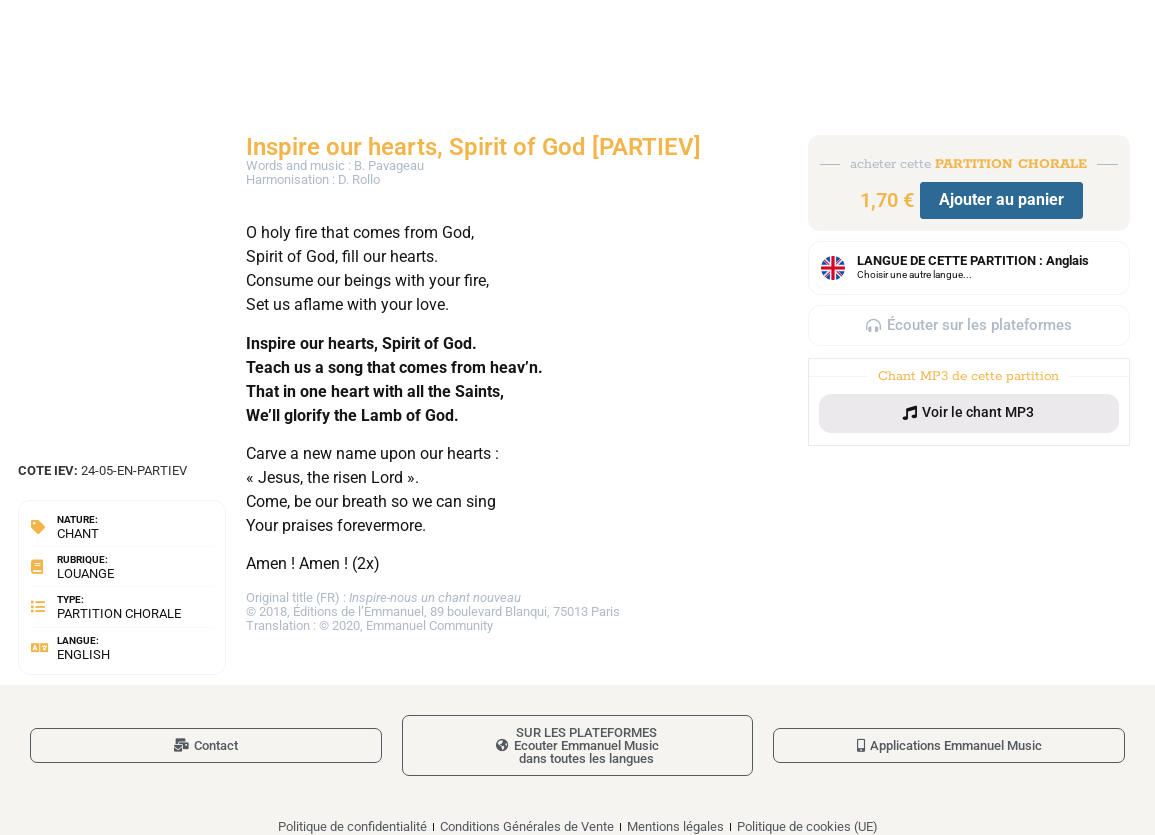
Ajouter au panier (1001, 199)
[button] (969, 413)
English (83, 654)
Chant (78, 533)
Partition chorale (119, 613)
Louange (85, 573)
